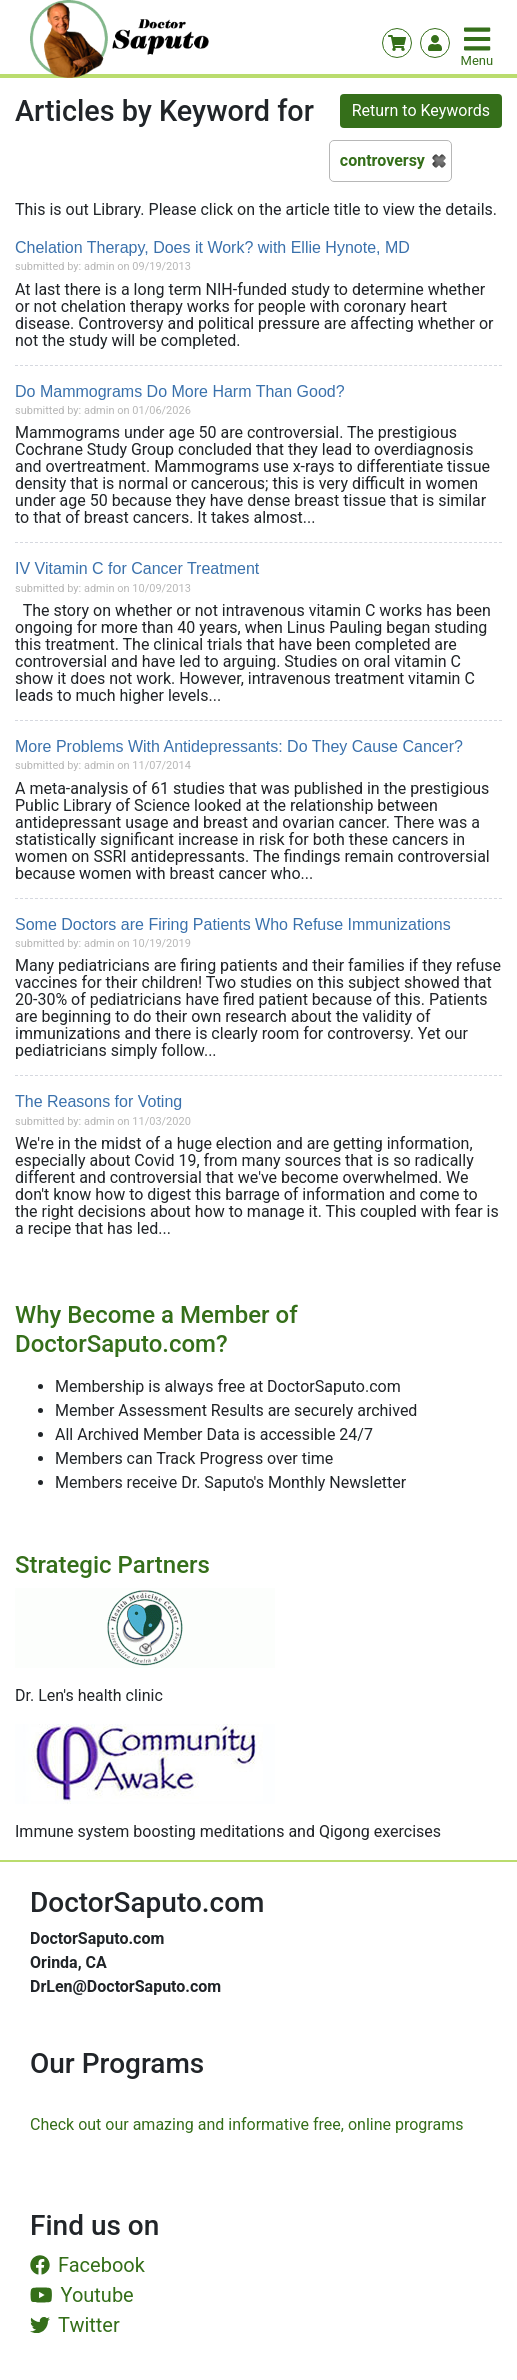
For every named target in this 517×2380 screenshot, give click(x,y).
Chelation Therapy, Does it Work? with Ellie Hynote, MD (212, 247)
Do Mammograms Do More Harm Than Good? (180, 391)
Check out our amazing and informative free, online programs (246, 2124)
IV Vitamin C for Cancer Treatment (137, 568)
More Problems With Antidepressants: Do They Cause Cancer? (239, 746)
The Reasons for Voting (98, 1101)
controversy (382, 160)
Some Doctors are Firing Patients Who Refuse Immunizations (233, 924)
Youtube (82, 2295)
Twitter (75, 2325)
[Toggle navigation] (479, 39)
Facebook (87, 2265)
